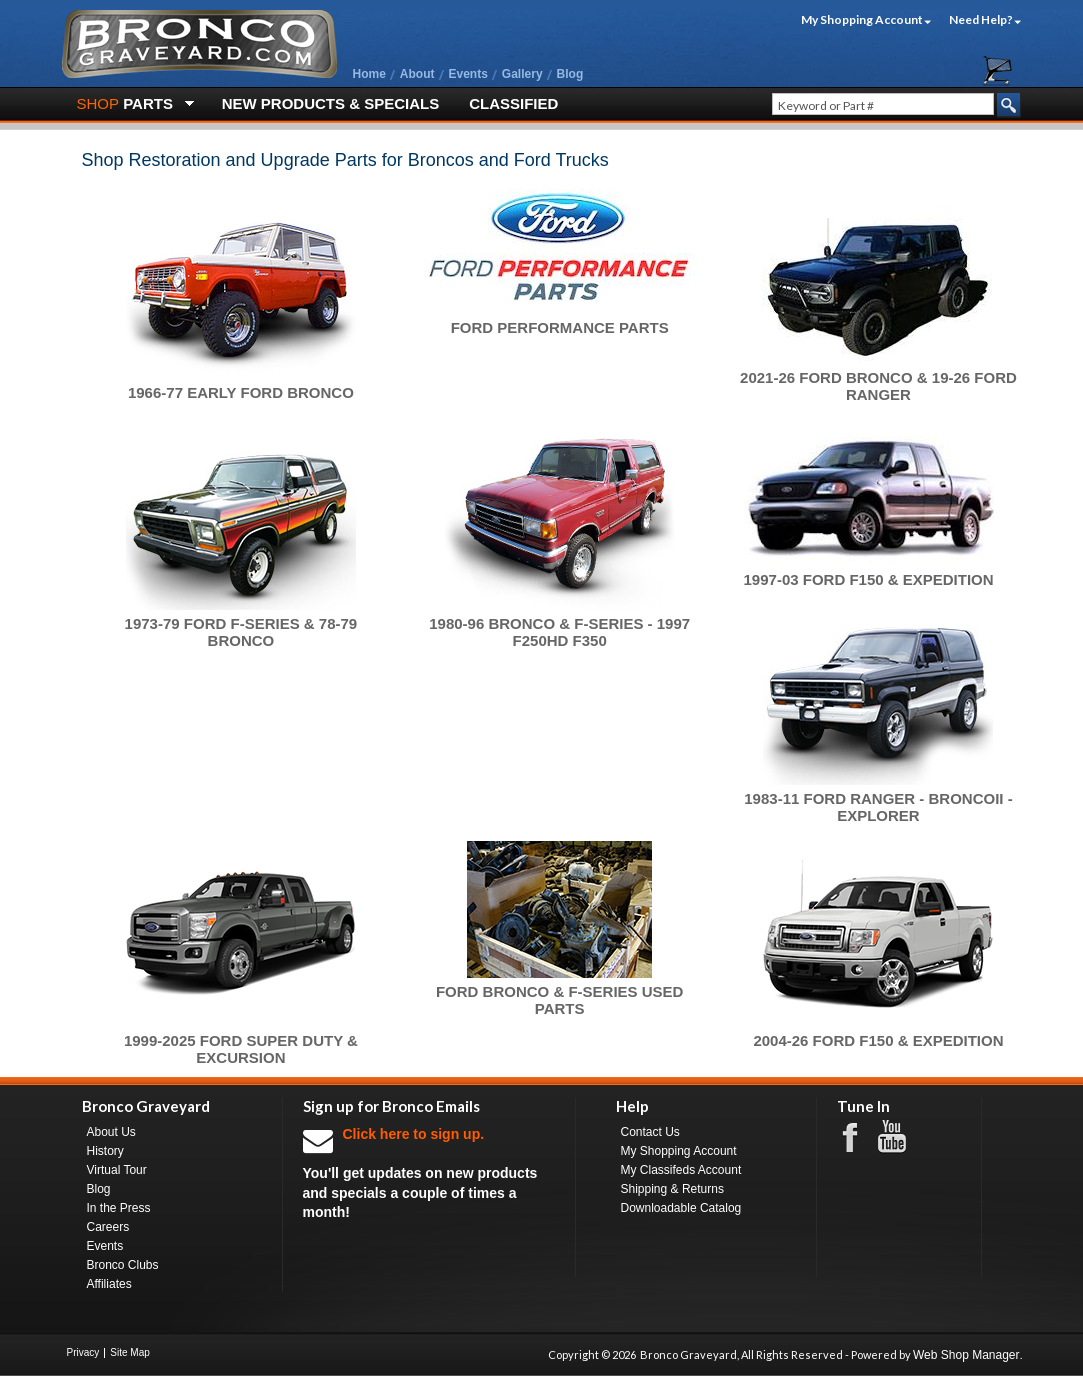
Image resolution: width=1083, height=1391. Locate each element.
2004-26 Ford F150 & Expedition (878, 1040)
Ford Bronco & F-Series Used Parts (560, 1000)
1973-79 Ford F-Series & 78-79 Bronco (241, 632)
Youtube (902, 1137)
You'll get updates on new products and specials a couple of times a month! (429, 1172)
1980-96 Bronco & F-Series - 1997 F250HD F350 (559, 632)
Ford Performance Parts (560, 327)
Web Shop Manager (966, 1355)
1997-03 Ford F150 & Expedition (869, 579)
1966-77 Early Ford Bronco (241, 392)
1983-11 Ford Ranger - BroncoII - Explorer (878, 807)
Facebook (860, 1136)
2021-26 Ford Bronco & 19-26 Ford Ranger (878, 386)
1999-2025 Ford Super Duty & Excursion (241, 1049)
